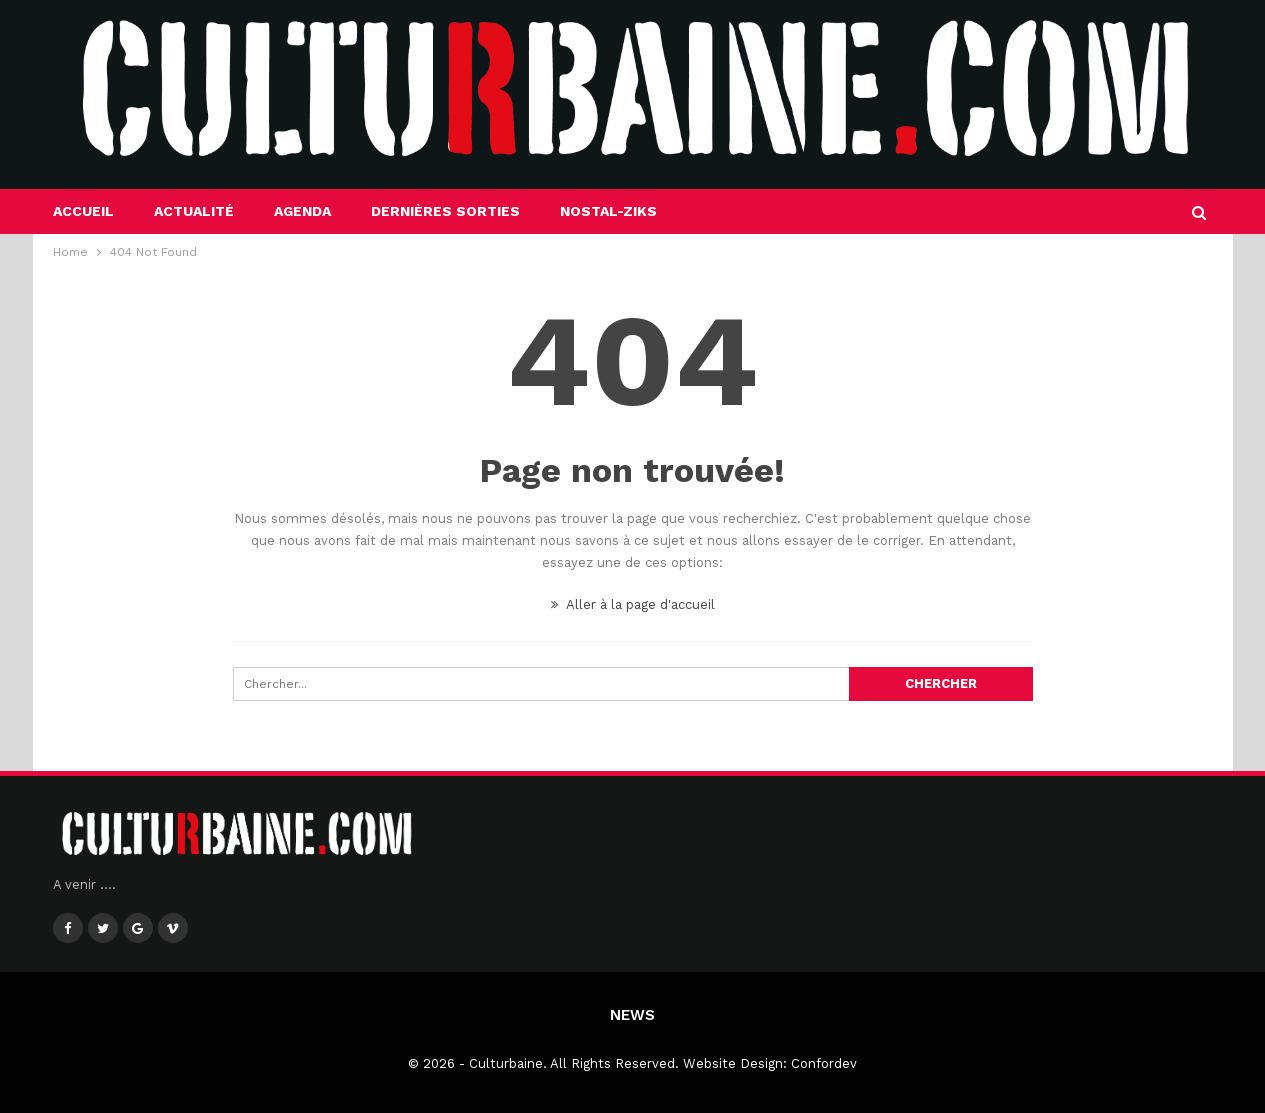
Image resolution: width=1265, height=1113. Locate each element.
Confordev (824, 1063)
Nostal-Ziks (608, 211)
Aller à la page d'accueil (633, 604)
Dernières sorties (445, 211)
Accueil (83, 211)
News (632, 1015)
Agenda (302, 211)
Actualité (194, 211)
